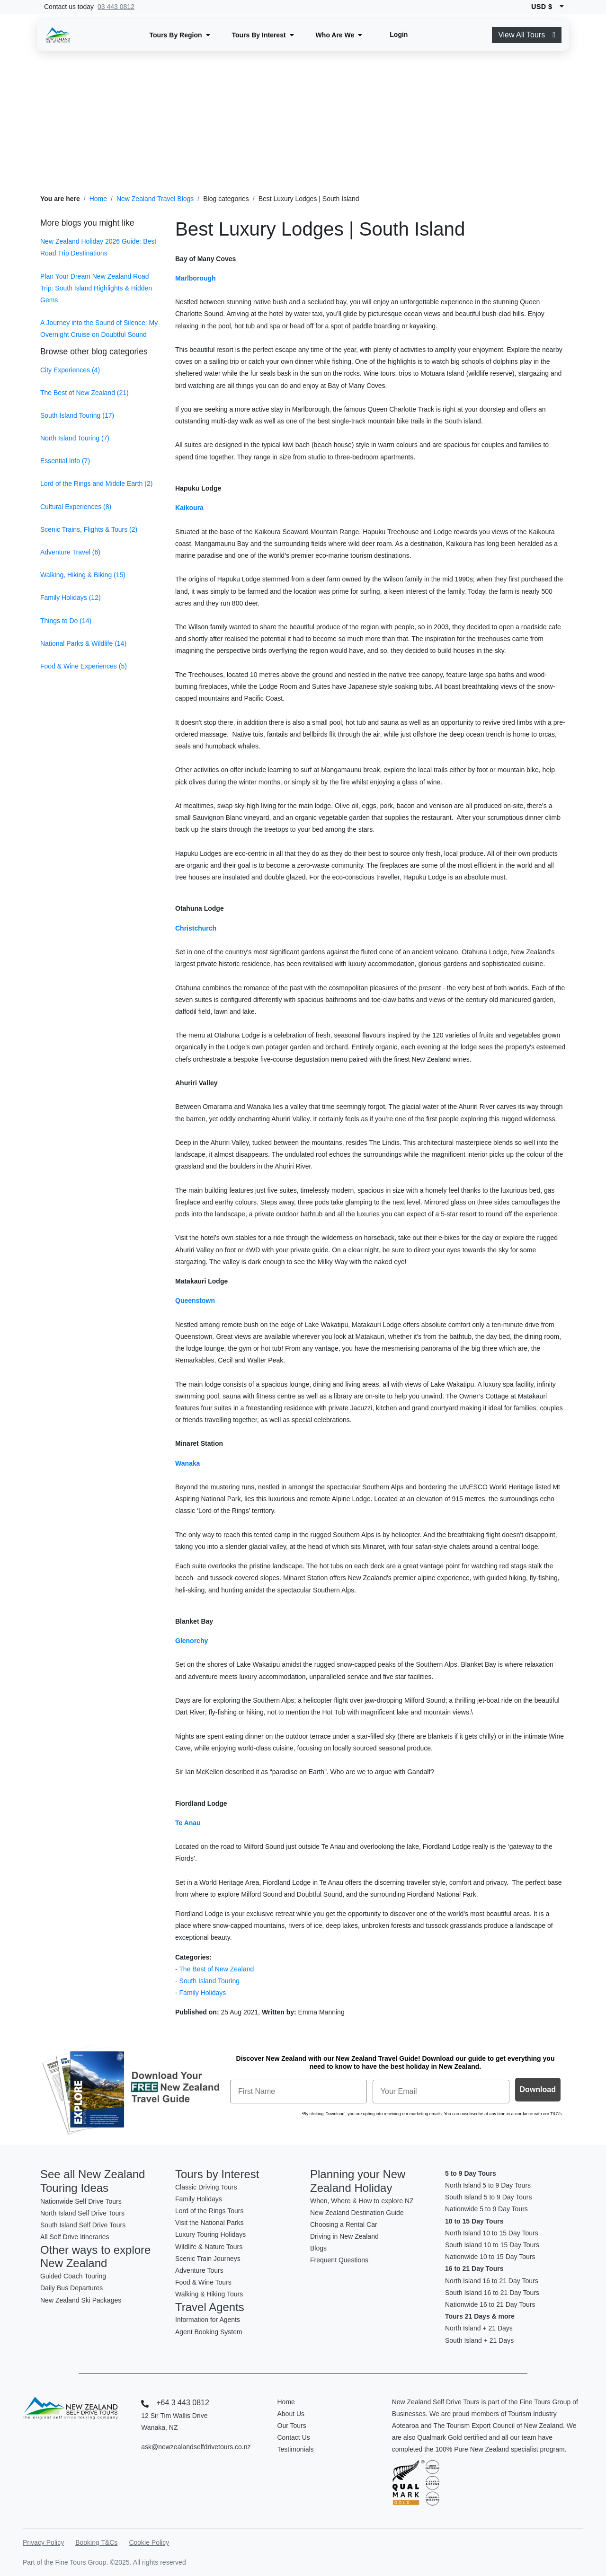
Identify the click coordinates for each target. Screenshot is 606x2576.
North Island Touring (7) (74, 438)
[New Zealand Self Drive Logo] (58, 35)
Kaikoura (189, 507)
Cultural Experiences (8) (75, 506)
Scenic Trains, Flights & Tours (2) (88, 529)
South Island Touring (209, 1981)
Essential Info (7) (65, 461)
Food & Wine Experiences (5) (83, 666)
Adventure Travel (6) (70, 552)
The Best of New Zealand (216, 1969)
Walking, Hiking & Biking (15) (82, 575)
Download (538, 2089)
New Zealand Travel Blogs (155, 198)
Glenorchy (191, 1640)
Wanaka (187, 1463)
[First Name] (298, 2091)
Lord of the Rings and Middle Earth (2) (96, 483)
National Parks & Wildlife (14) (83, 643)
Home (98, 198)
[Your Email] (441, 2091)
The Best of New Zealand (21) (84, 392)
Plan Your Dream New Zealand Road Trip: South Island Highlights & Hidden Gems (96, 288)
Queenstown (195, 1300)
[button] (180, 35)
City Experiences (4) (70, 370)
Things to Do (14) (65, 620)
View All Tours (526, 35)
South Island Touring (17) (77, 415)
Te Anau (188, 1823)
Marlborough (195, 278)
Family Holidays (202, 1992)
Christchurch (195, 928)
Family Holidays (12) (70, 597)
